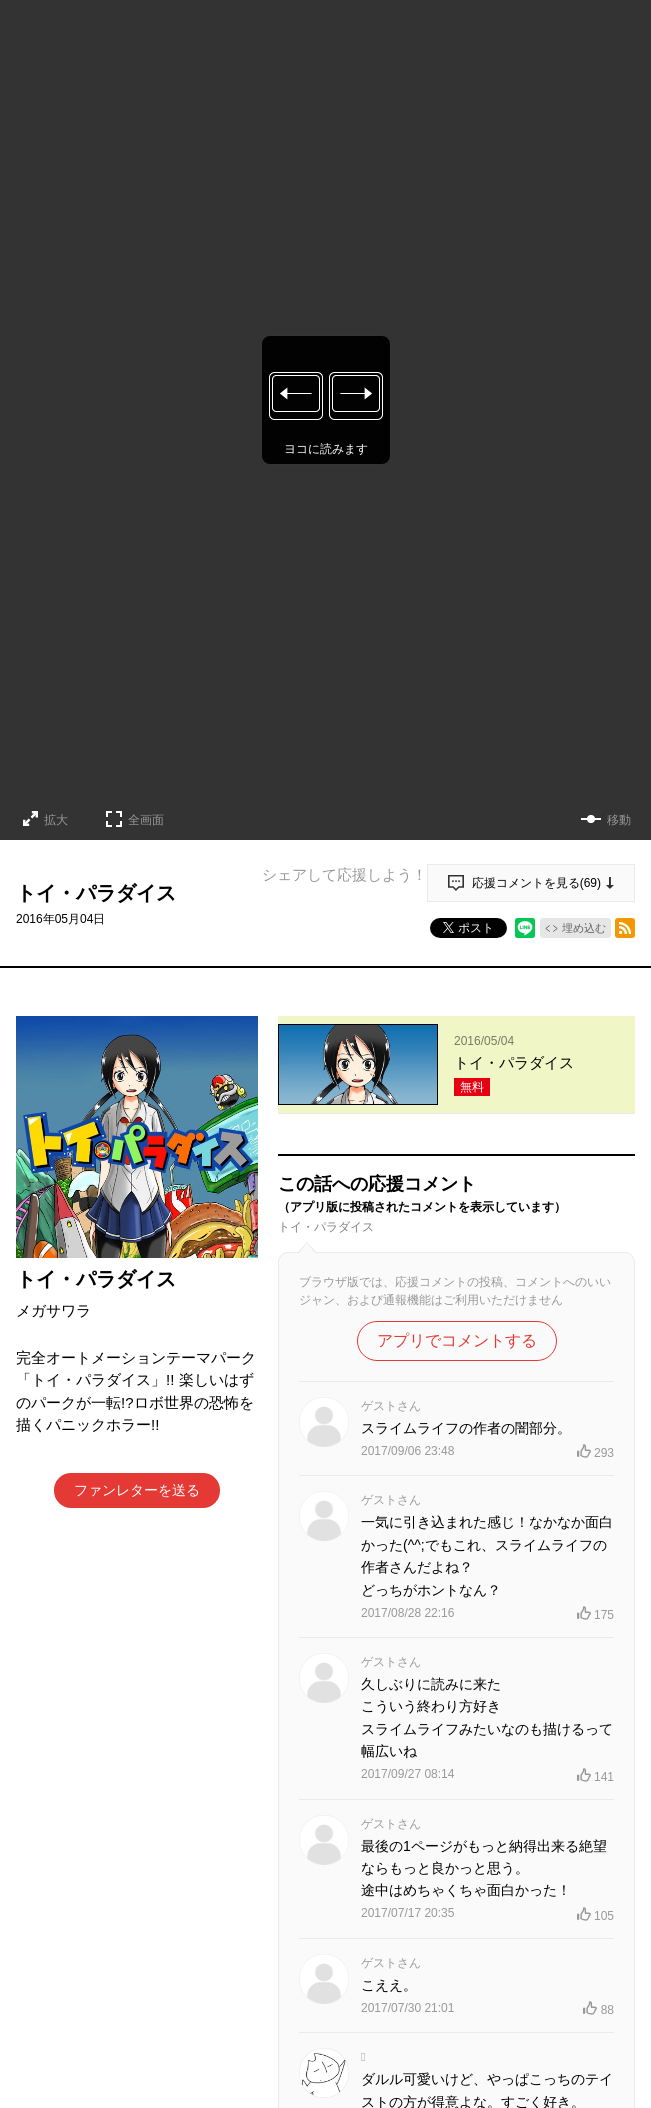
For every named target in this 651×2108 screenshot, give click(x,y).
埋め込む (584, 928)
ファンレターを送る (137, 1490)
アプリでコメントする (457, 1340)
